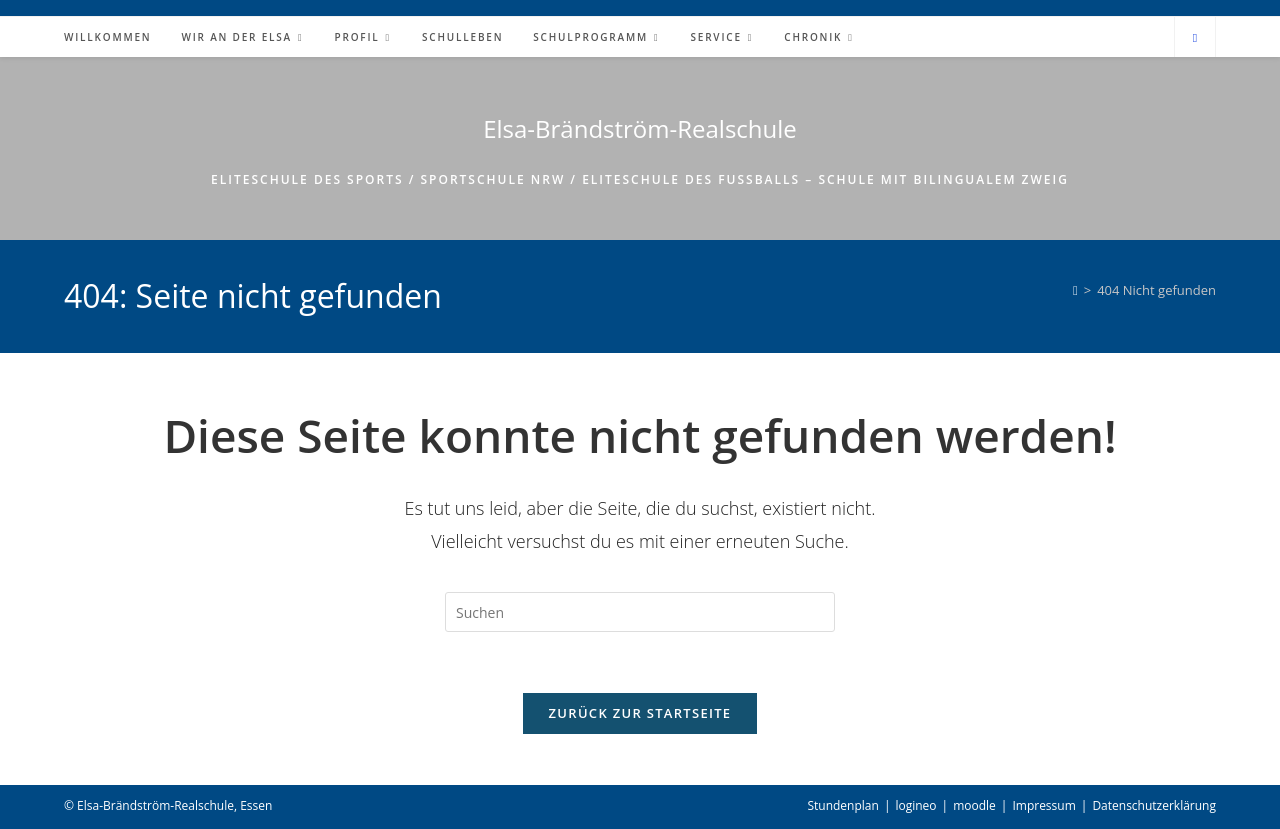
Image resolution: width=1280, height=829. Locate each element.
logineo (915, 805)
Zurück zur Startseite (640, 713)
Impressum (1043, 805)
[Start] (1075, 290)
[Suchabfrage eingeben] (640, 612)
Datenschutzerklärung (1154, 805)
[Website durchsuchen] (1195, 38)
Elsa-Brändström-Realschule (640, 128)
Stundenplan (842, 805)
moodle (974, 805)
